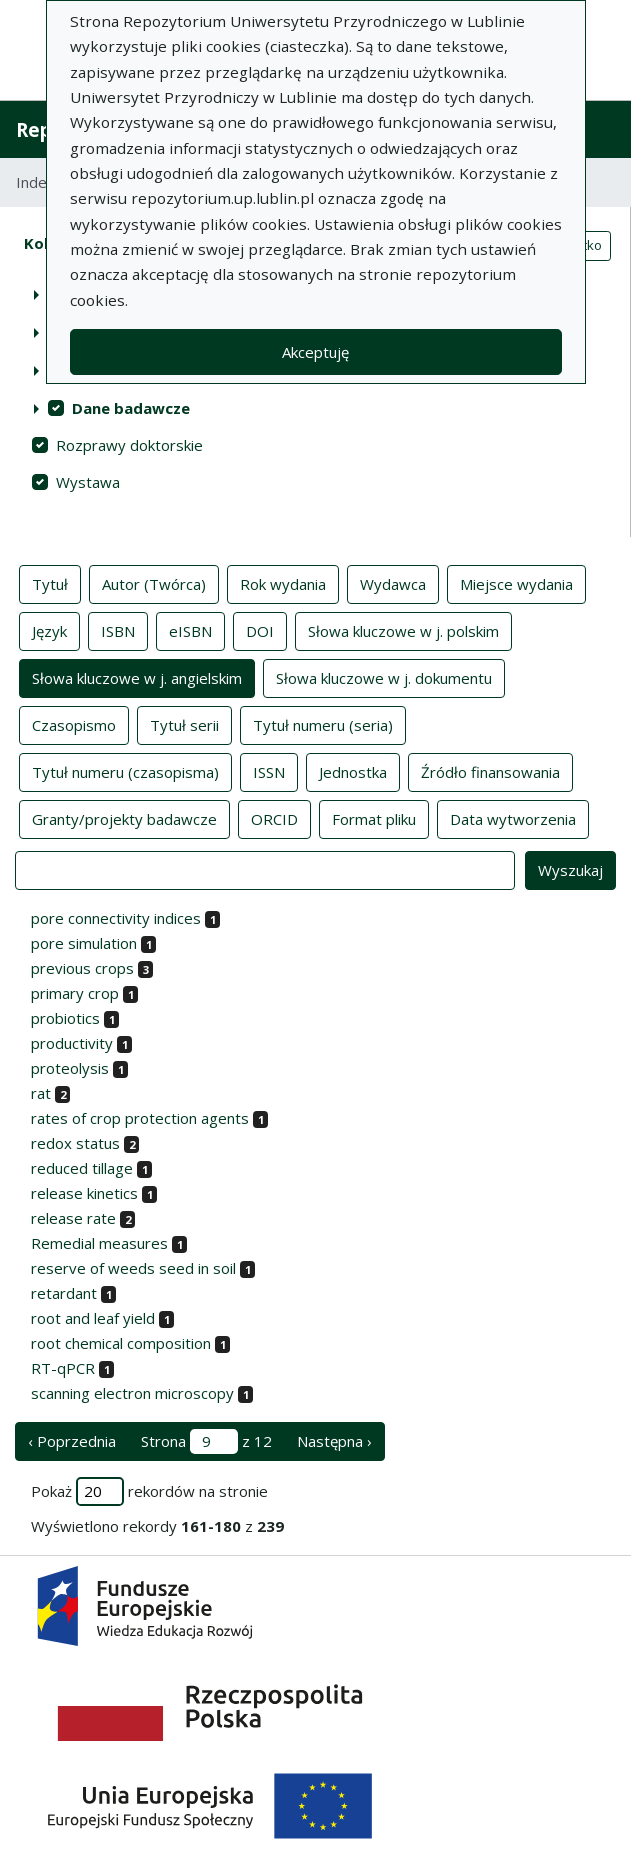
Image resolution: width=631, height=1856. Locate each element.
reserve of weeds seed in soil (133, 1268)
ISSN (269, 771)
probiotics (65, 1018)
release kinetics (84, 1193)
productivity (72, 1043)
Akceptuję (315, 352)
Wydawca (393, 583)
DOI (260, 630)
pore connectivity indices (116, 918)
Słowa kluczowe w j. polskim (403, 630)
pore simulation (84, 943)
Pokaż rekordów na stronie (149, 1491)
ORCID (274, 818)
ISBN (118, 630)
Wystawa (88, 482)
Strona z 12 (206, 1441)
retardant (64, 1293)
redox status (75, 1143)
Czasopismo (74, 724)
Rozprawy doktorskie (129, 445)
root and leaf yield (93, 1318)
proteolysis (70, 1068)
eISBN (190, 630)
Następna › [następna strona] (334, 1441)
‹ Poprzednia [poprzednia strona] (72, 1441)
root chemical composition (121, 1343)
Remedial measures (99, 1243)
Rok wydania (283, 583)
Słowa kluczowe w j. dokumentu (384, 677)
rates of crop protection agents (140, 1118)
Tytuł (50, 583)
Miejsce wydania (516, 583)
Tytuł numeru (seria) (323, 724)
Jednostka (353, 771)
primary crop (75, 993)
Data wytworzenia (513, 818)
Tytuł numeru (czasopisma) (125, 771)
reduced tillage (82, 1168)
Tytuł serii (184, 724)
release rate (73, 1218)
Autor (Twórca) (154, 583)
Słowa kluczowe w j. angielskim (137, 677)
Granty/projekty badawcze (124, 818)
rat (41, 1093)
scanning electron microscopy (132, 1393)
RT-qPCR (63, 1368)
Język (49, 630)
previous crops (82, 968)
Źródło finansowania (490, 771)
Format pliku (374, 818)
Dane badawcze (131, 408)
